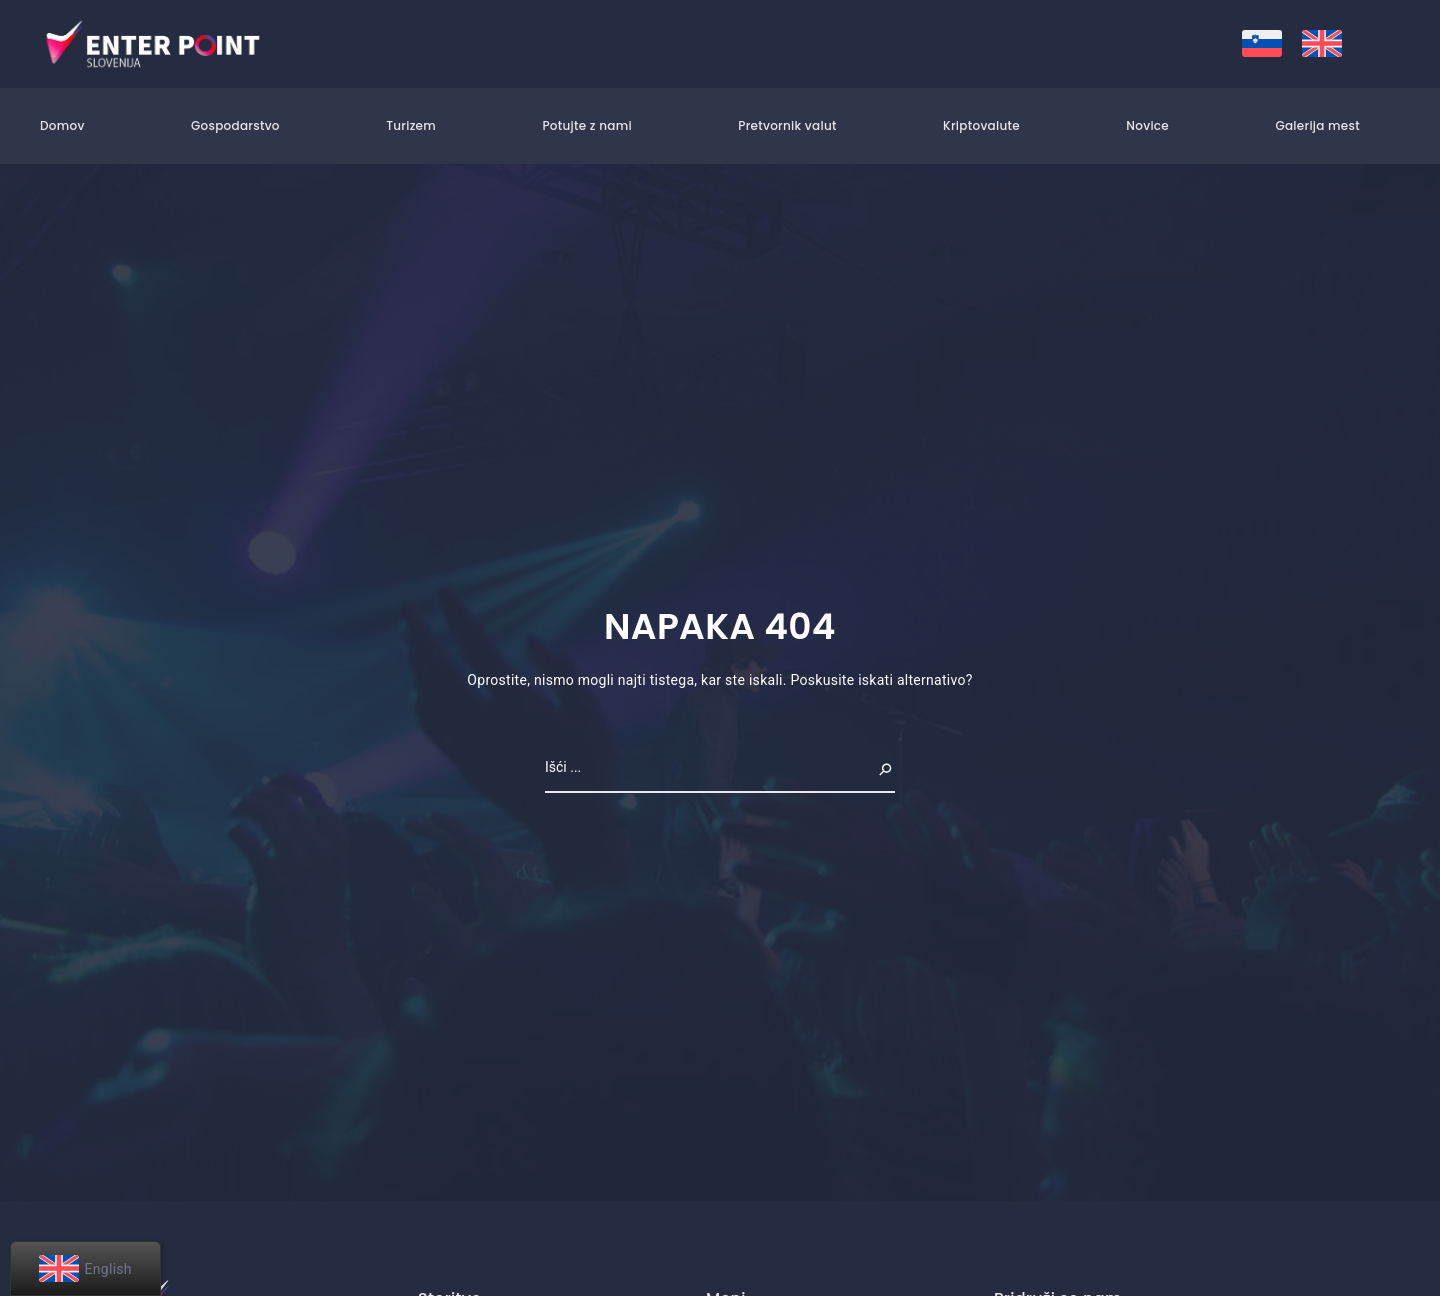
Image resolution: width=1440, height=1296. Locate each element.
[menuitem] (1262, 44)
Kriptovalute (981, 125)
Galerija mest (1317, 125)
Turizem (411, 125)
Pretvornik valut (787, 125)
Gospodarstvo (235, 125)
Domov (62, 125)
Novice (1147, 125)
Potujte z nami (586, 125)
